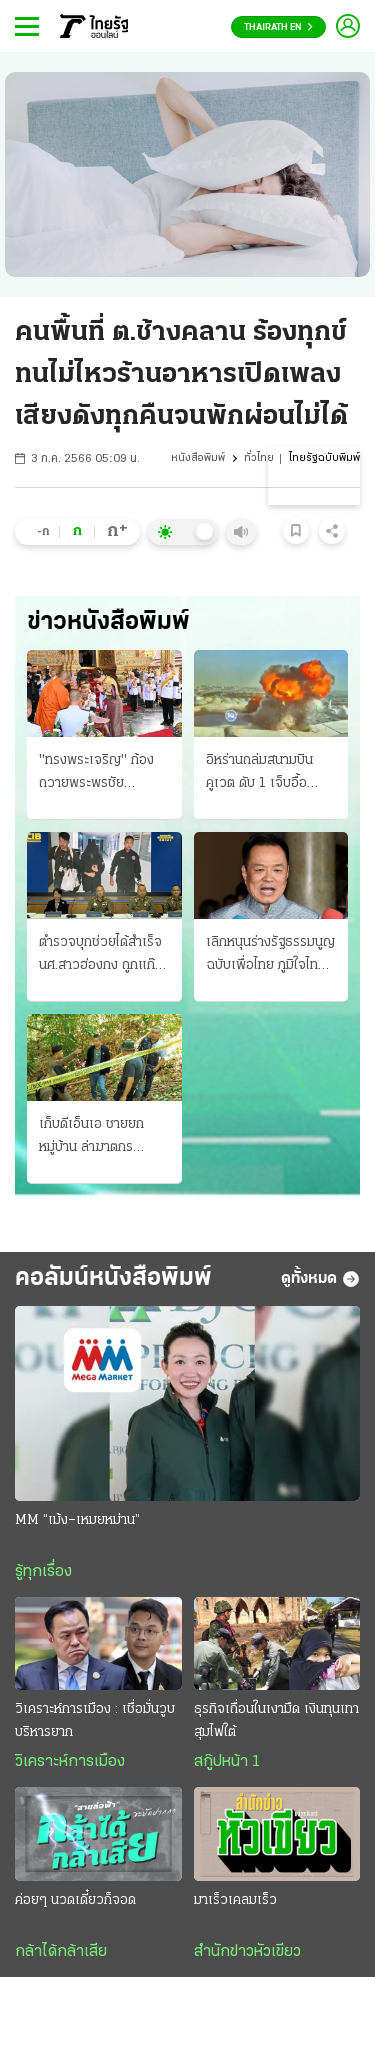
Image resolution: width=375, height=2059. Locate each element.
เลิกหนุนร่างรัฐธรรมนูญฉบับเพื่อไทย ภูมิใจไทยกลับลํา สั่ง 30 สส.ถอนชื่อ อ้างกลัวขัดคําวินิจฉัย (270, 956)
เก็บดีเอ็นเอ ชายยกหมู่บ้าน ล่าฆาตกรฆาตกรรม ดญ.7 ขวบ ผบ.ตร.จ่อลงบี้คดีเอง (96, 1138)
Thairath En (278, 27)
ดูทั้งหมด (320, 1279)
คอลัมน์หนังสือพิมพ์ (113, 1278)
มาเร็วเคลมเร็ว (235, 1900)
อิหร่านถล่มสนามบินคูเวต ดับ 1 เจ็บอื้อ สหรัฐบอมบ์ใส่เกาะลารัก (269, 774)
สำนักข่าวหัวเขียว (247, 1952)
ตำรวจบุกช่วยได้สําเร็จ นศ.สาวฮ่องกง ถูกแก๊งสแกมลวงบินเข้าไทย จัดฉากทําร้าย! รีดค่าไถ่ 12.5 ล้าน (104, 956)
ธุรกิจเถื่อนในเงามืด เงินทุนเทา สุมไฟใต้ (276, 1721)
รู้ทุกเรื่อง (43, 1572)
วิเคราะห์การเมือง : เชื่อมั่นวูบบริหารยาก (95, 1721)
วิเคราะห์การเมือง (70, 1762)
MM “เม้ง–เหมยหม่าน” (77, 1520)
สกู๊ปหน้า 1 (227, 1762)
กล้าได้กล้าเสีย (61, 1952)
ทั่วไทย (259, 458)
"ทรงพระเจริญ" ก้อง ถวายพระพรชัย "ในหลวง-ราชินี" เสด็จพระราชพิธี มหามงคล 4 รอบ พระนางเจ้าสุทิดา (102, 774)
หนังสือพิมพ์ (198, 458)
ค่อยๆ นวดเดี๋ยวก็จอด (75, 1900)
